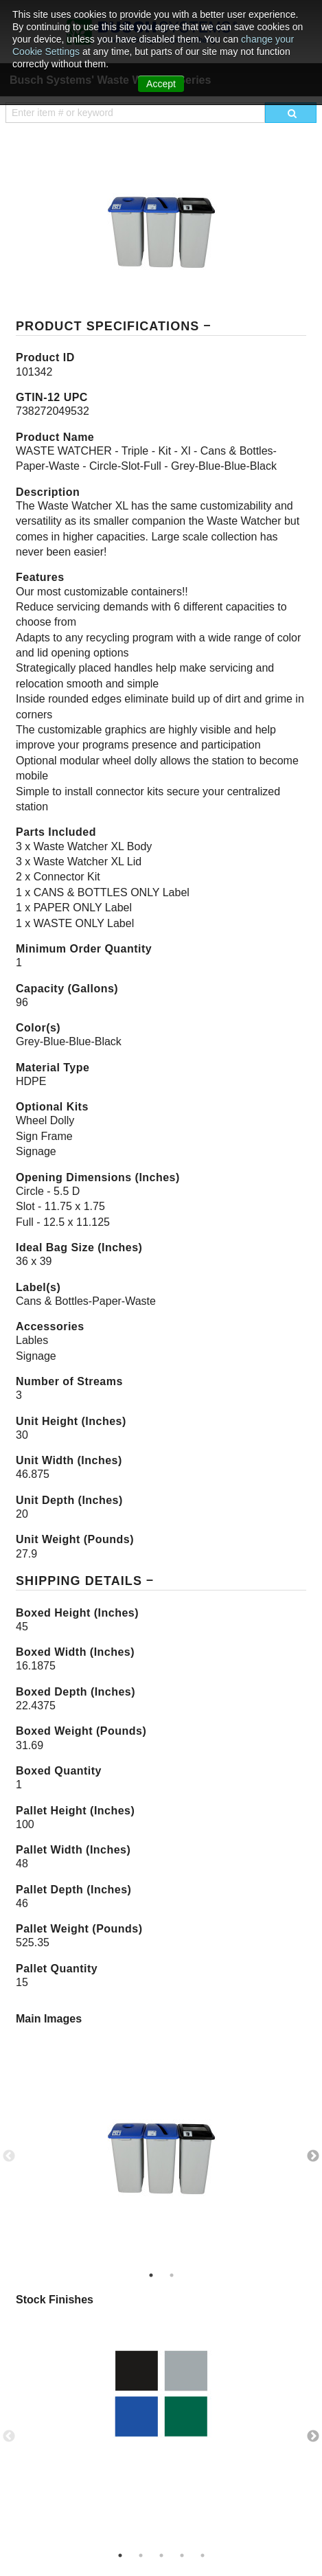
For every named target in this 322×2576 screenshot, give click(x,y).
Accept (161, 83)
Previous (9, 2156)
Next (313, 2156)
